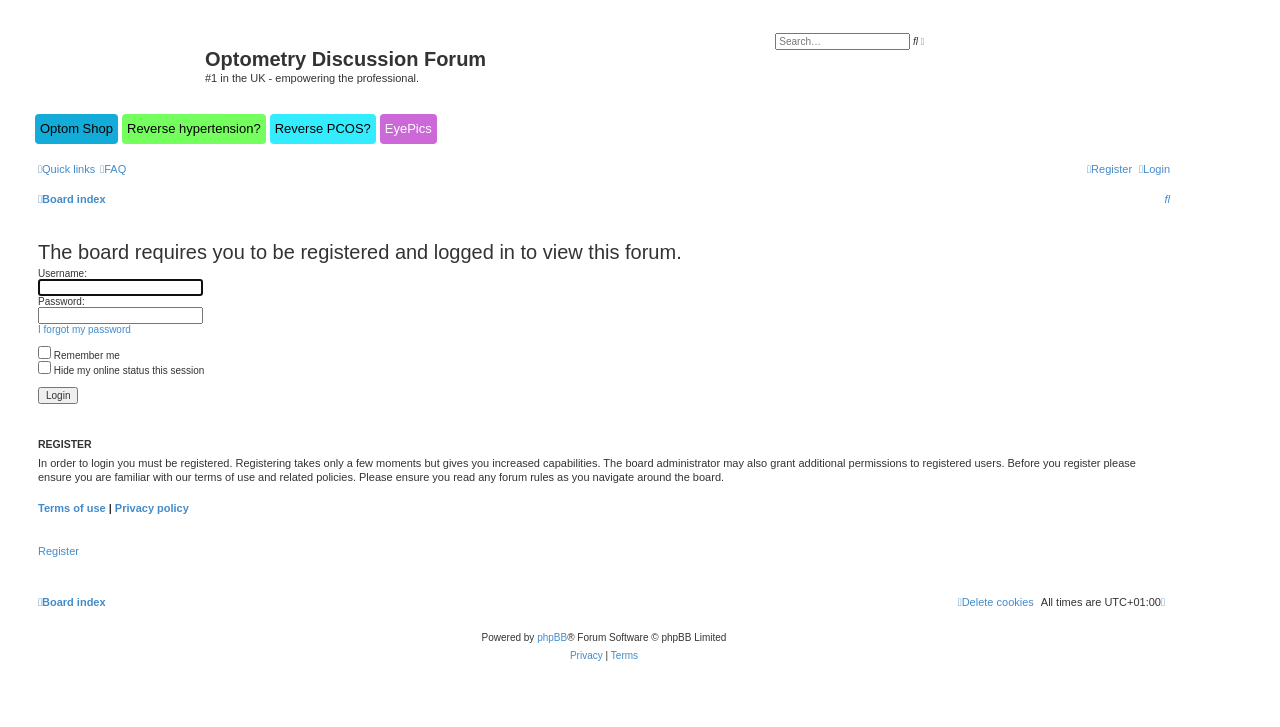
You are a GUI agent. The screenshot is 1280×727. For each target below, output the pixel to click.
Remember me (79, 355)
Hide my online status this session (121, 370)
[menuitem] (113, 169)
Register (58, 551)
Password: (61, 301)
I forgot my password (84, 329)
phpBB (552, 637)
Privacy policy (152, 508)
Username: (62, 273)
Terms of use (72, 508)
